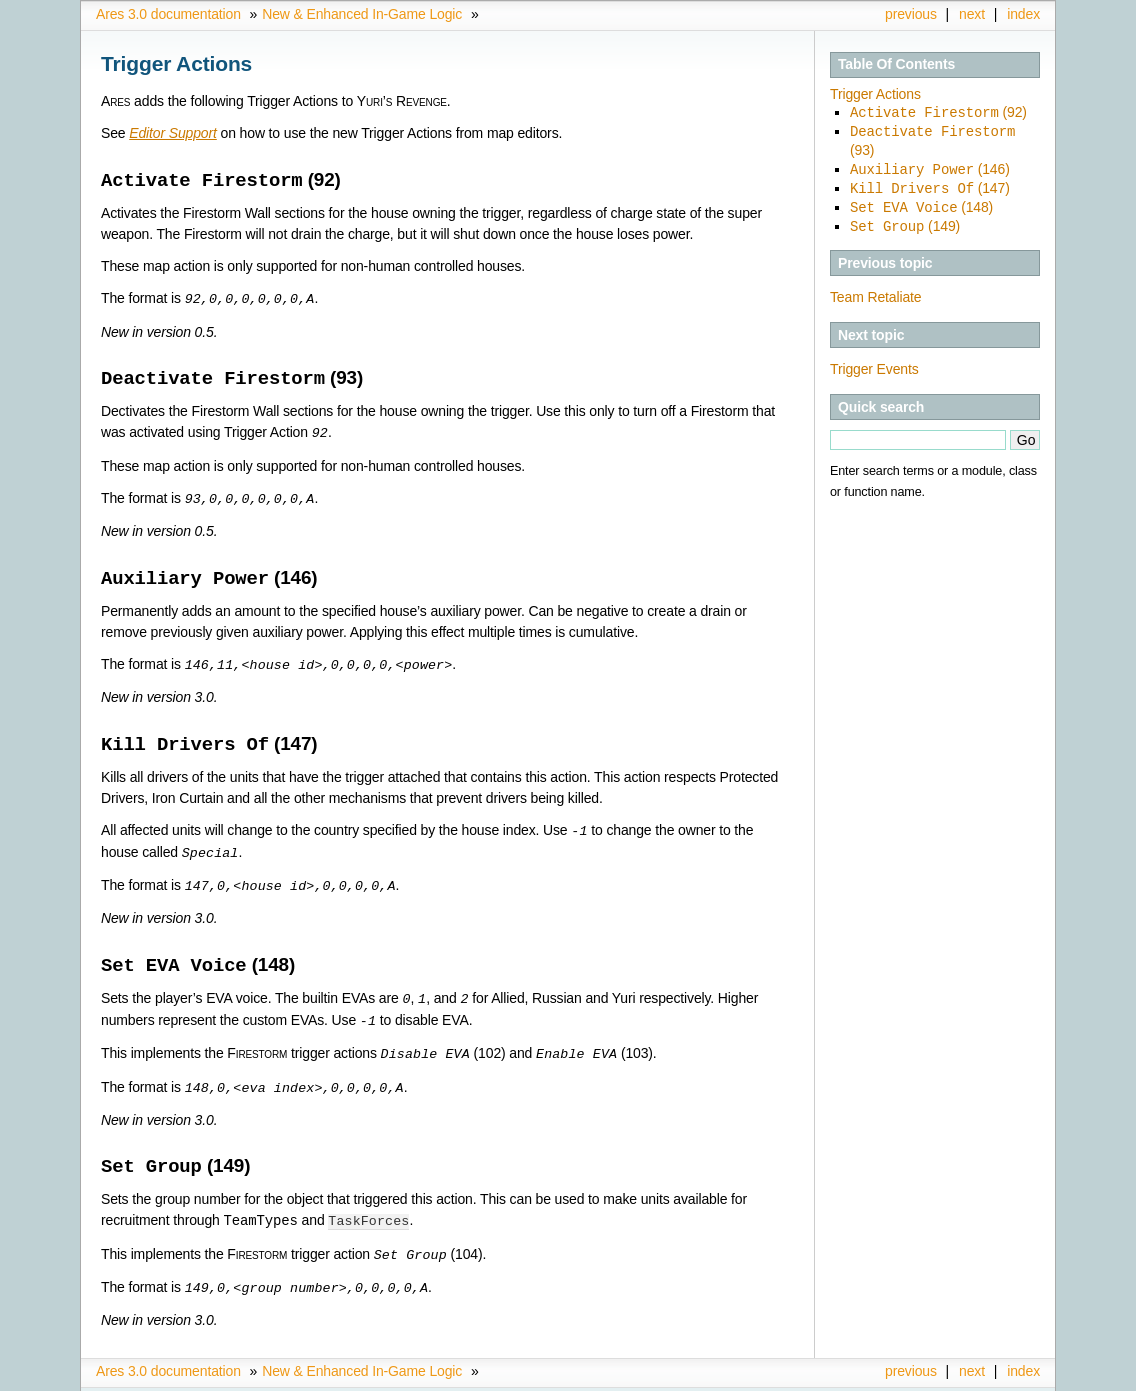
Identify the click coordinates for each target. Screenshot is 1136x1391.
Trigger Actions (875, 94)
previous (911, 14)
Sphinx (1000, 1376)
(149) (905, 221)
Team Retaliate (875, 291)
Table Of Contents (896, 64)
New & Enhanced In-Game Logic (362, 14)
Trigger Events (874, 363)
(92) (938, 112)
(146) (930, 167)
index (1023, 14)
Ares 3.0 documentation (168, 14)
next (972, 14)
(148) (921, 203)
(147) (930, 185)
